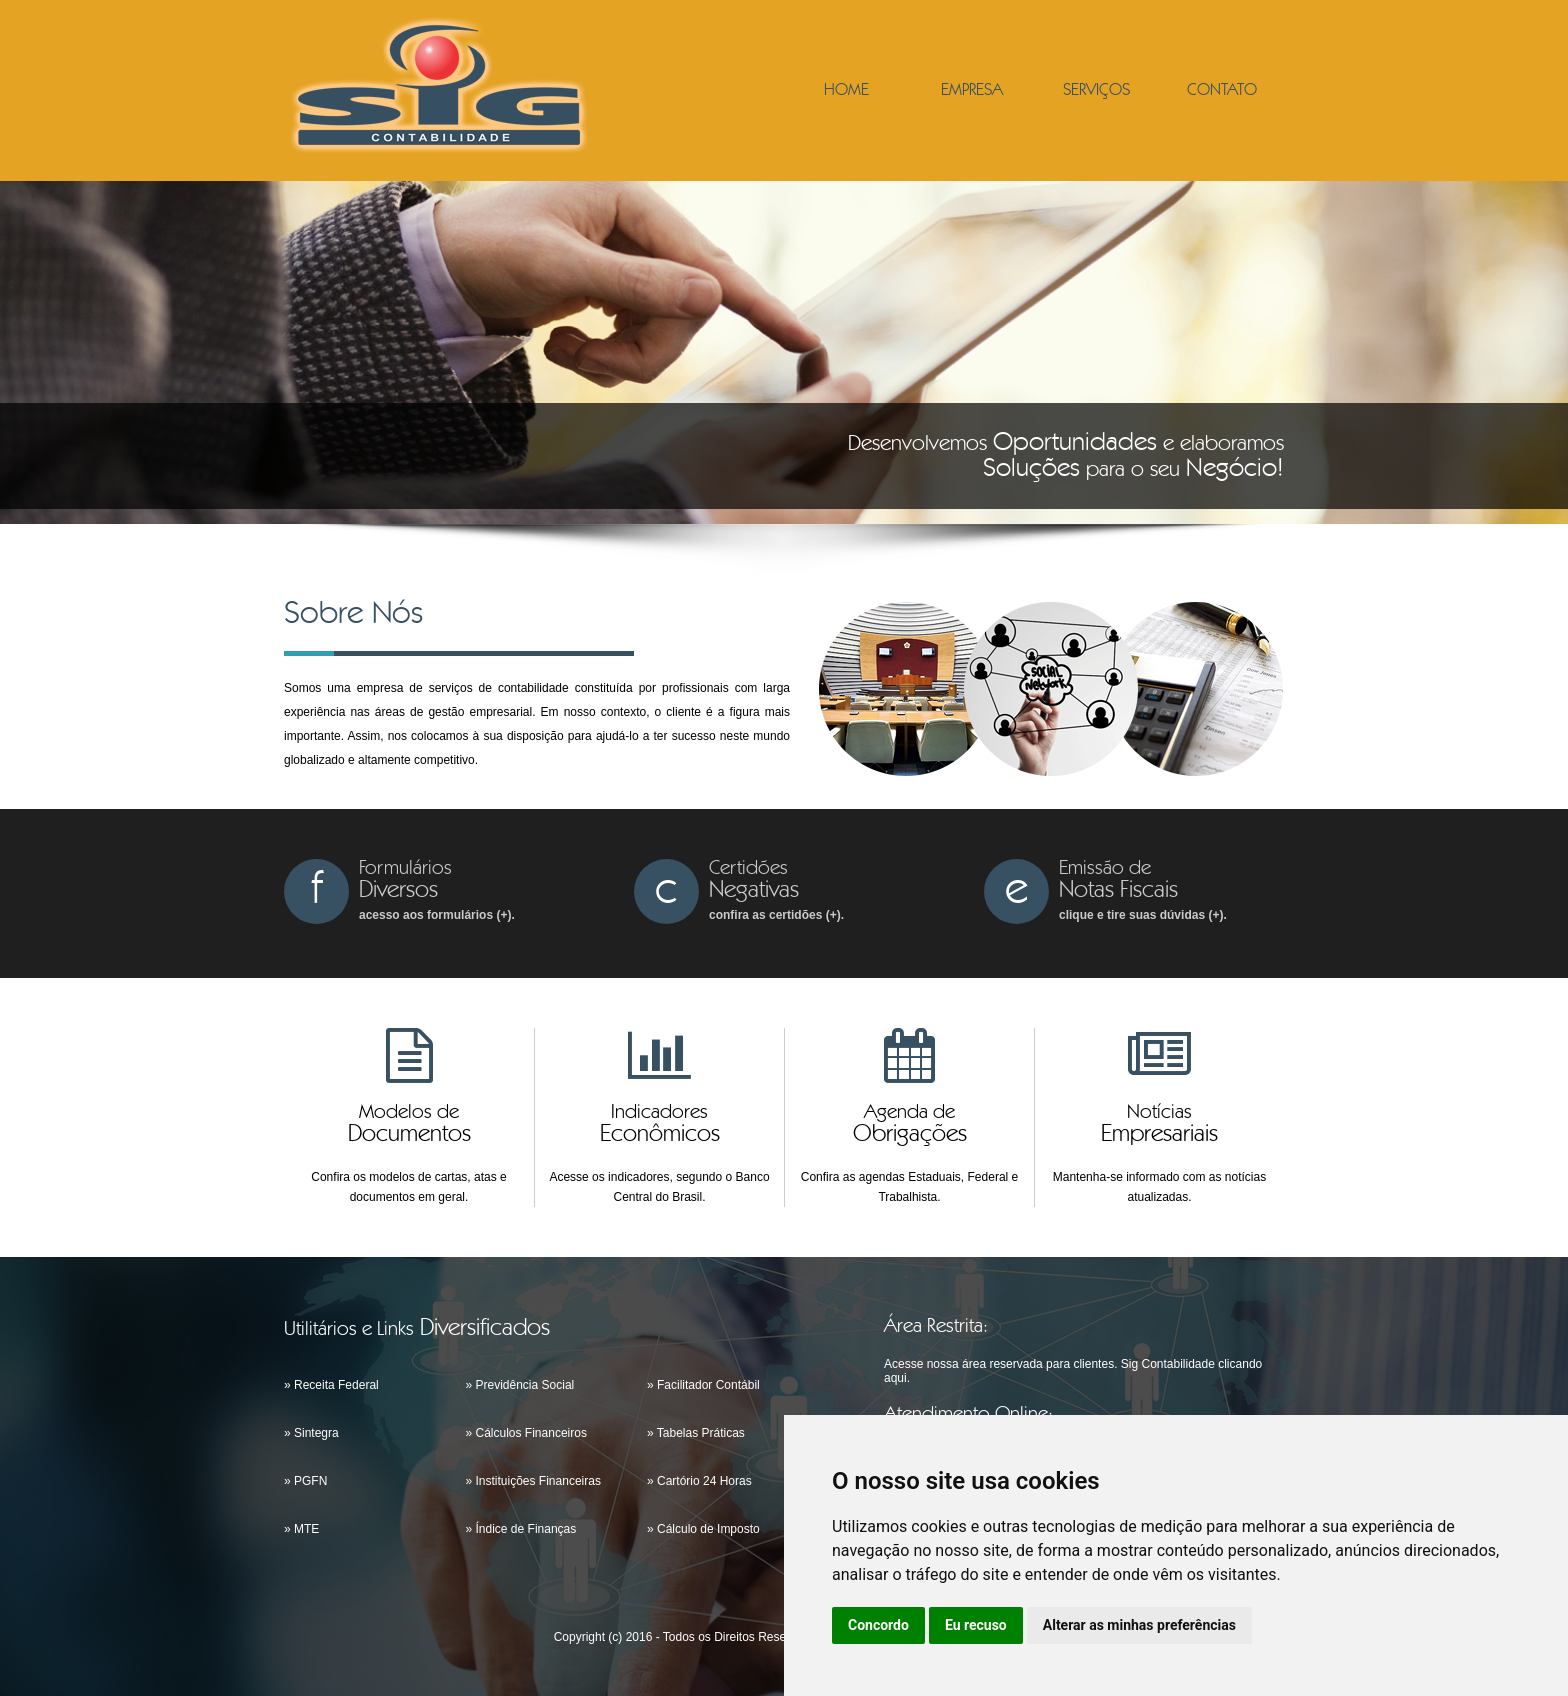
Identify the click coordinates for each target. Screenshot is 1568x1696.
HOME (846, 90)
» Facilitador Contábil (703, 1385)
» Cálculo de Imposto (703, 1529)
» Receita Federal (331, 1385)
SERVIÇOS (1096, 90)
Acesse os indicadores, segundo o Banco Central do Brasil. (659, 1187)
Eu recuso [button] (976, 1625)
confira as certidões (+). (776, 915)
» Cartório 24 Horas (699, 1481)
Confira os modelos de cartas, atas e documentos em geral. (408, 1187)
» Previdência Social (520, 1385)
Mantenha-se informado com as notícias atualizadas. (1159, 1187)
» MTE (301, 1529)
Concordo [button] (878, 1625)
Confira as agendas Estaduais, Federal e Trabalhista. (909, 1187)
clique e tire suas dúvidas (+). (1143, 915)
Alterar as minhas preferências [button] (1139, 1625)
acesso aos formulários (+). (437, 915)
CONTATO (1222, 90)
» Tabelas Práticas (696, 1433)
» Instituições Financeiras (533, 1481)
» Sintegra (311, 1433)
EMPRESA (972, 90)
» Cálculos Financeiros (526, 1433)
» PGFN (305, 1481)
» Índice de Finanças (521, 1529)
